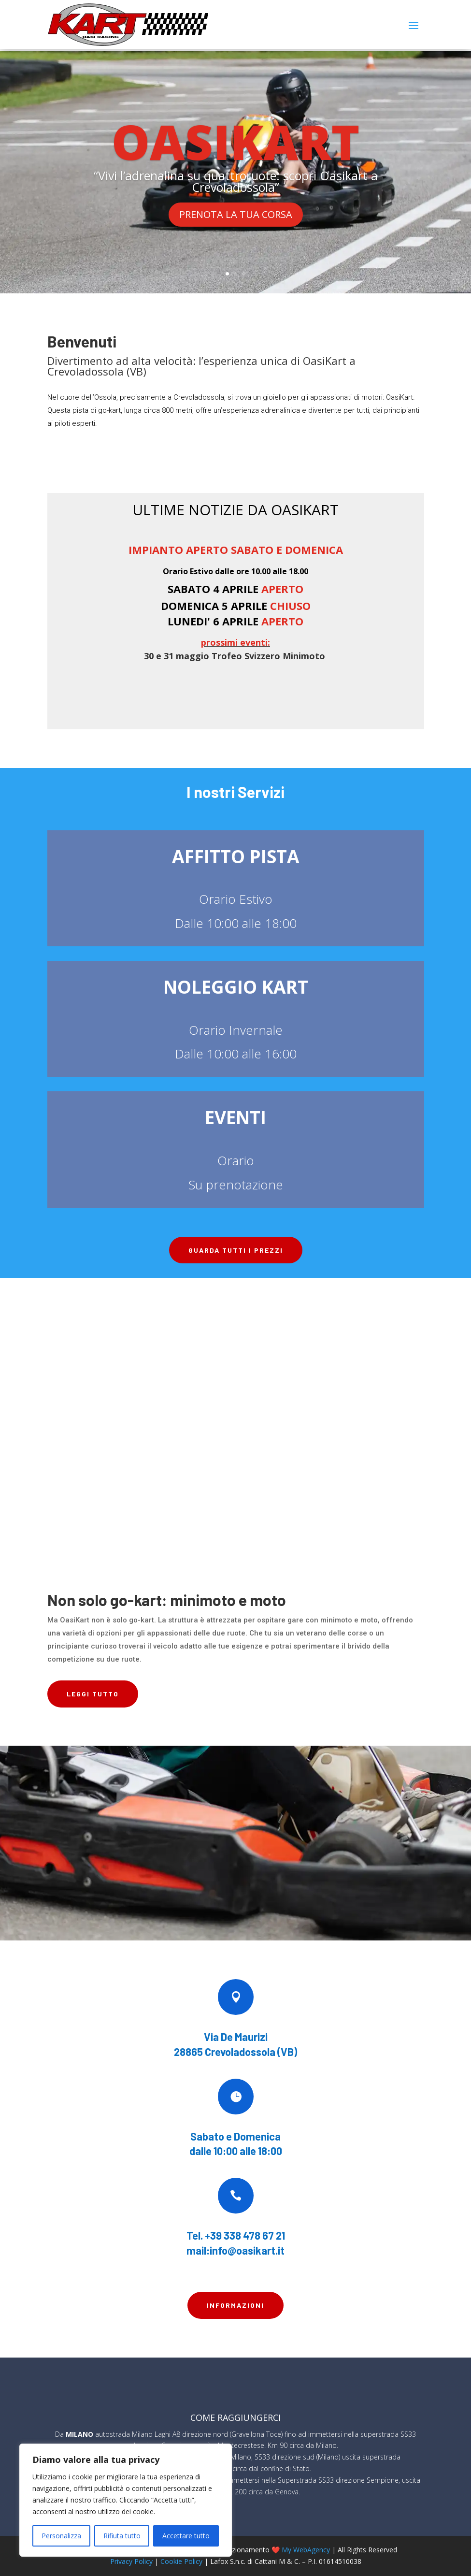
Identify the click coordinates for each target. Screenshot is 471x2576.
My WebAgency (306, 2548)
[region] (125, 2500)
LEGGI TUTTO (93, 1693)
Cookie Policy (181, 2560)
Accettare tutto (186, 2535)
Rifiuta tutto (122, 2535)
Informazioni (235, 2304)
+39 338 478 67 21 (245, 2234)
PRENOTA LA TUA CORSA (235, 213)
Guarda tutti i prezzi (235, 1249)
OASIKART (235, 140)
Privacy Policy (131, 2560)
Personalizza (61, 2535)
